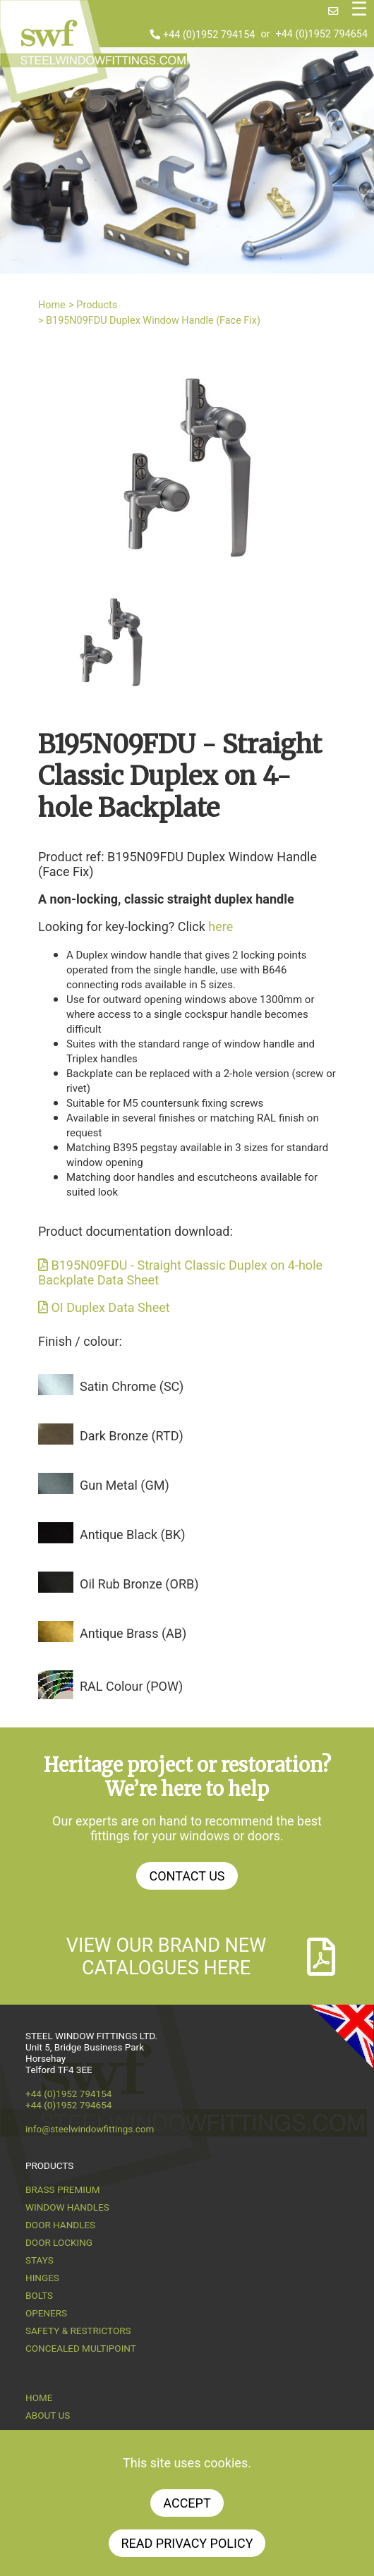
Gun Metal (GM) (124, 1485)
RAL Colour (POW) (131, 1686)
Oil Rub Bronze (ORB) (139, 1583)
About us (47, 2415)
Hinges (42, 2277)
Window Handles (67, 2207)
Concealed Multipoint (80, 2348)
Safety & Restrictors (78, 2330)
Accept (186, 2503)
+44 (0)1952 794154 (202, 35)
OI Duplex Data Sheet (104, 1307)
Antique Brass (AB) (133, 1633)
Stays (39, 2260)
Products (96, 305)
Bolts (39, 2295)
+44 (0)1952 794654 (322, 35)
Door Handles (60, 2224)
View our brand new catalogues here (201, 1956)
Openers (46, 2313)
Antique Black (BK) (132, 1534)
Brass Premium (62, 2189)
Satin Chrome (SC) (131, 1386)
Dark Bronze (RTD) (131, 1435)
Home (52, 305)
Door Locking (58, 2242)
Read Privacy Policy (187, 2543)
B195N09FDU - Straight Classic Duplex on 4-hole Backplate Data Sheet (180, 1272)
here (220, 926)
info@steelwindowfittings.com (89, 2128)
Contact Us (186, 1876)
